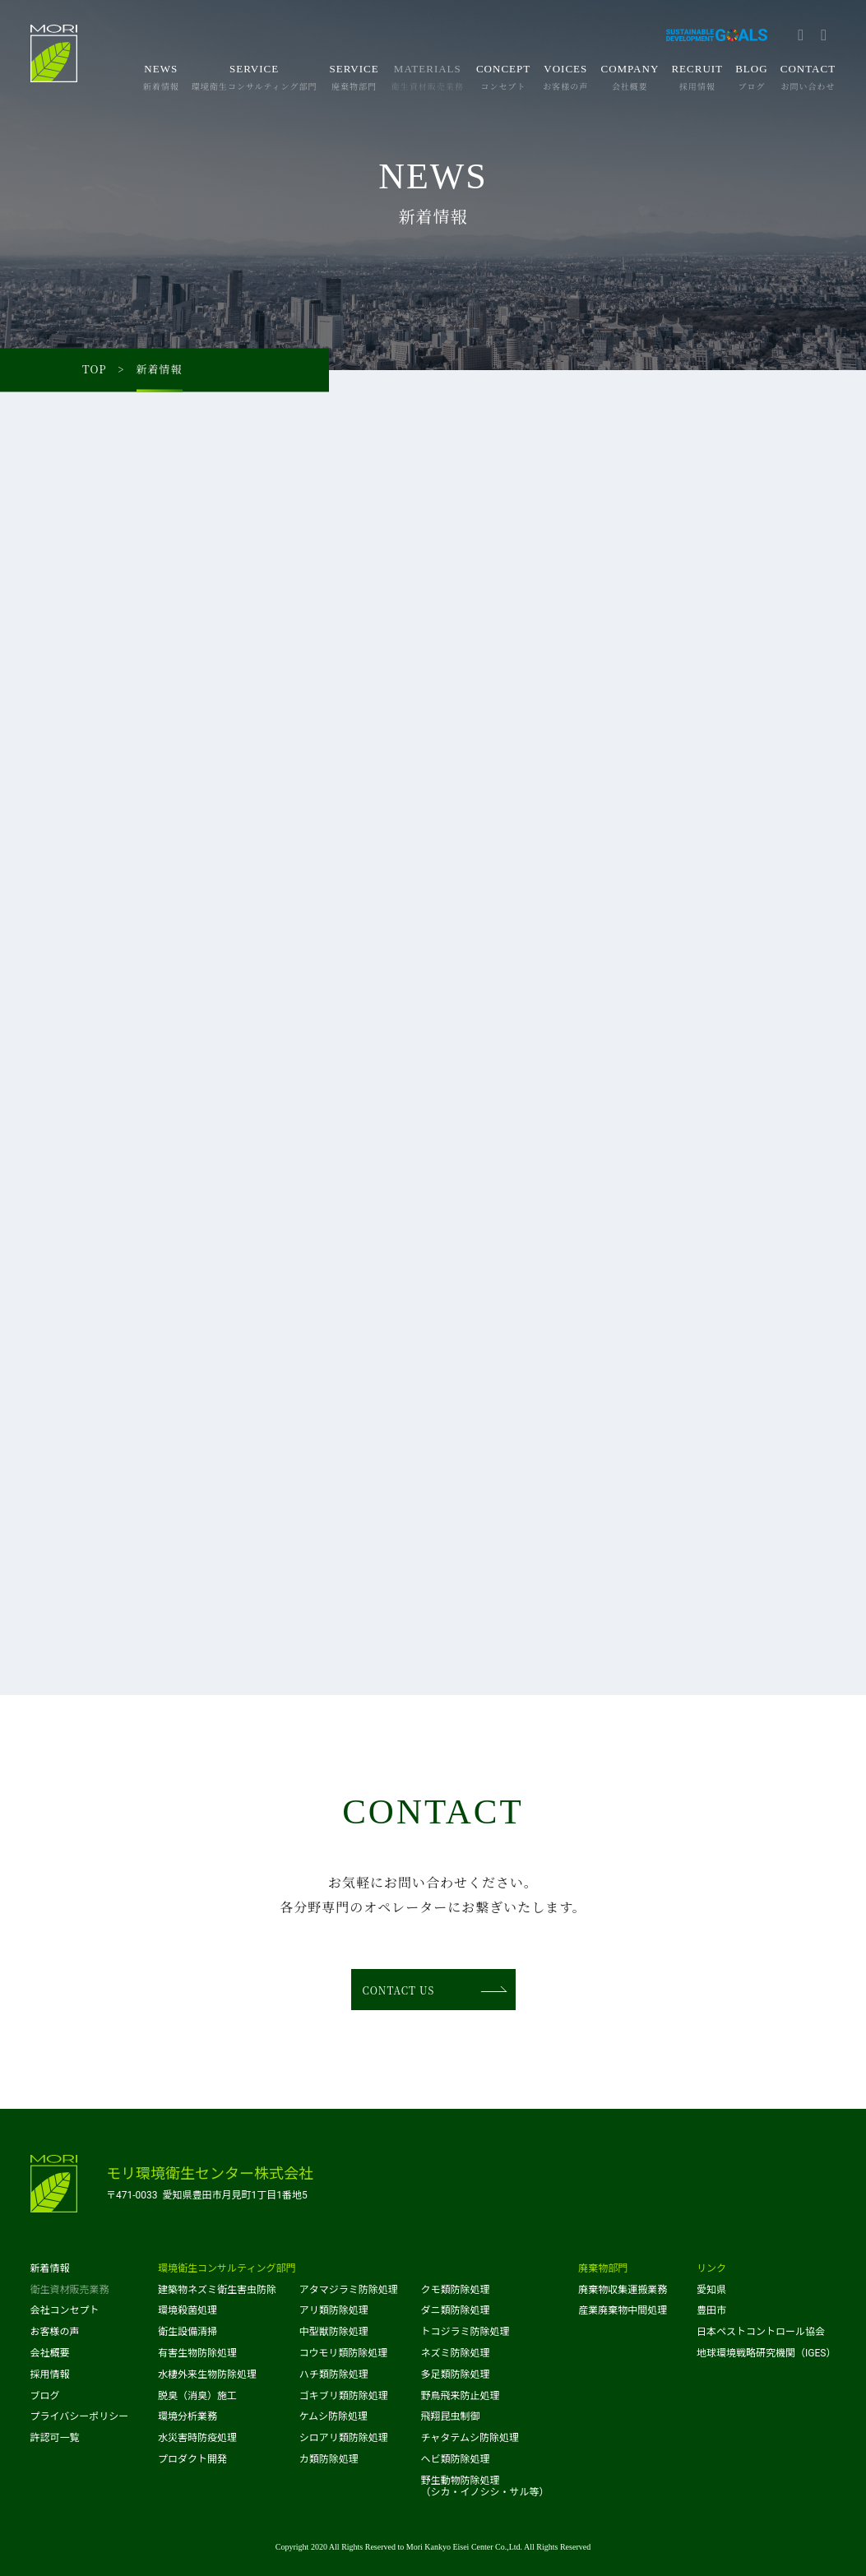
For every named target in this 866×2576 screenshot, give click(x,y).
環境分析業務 (187, 2416)
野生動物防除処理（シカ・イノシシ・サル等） (484, 2486)
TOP (94, 370)
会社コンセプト (65, 2310)
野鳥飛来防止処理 (459, 2396)
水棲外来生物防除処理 (207, 2374)
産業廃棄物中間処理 (622, 2310)
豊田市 (711, 2310)
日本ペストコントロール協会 (761, 2331)
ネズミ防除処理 (454, 2353)
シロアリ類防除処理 (343, 2438)
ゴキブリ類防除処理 (343, 2396)
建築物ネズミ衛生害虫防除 (217, 2290)
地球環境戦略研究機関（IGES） (766, 2353)
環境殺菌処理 (187, 2310)
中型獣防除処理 (333, 2331)
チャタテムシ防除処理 (469, 2438)
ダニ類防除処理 (454, 2310)
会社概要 (50, 2353)
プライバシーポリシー (79, 2416)
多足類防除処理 (454, 2374)
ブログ (45, 2396)
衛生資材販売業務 (69, 2290)
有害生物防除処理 (197, 2353)
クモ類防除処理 (454, 2290)
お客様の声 (55, 2331)
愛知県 (711, 2290)
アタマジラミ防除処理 (348, 2290)
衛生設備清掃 (187, 2331)
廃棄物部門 (603, 2268)
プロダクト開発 (192, 2459)
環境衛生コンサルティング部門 (226, 2268)
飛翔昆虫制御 (449, 2416)
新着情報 (50, 2268)
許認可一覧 (55, 2438)
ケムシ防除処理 (333, 2416)
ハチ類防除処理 (333, 2374)
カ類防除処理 (329, 2459)
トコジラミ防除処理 (464, 2331)
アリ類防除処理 (333, 2310)
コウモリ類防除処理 (343, 2353)
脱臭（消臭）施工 (197, 2396)
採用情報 (50, 2374)
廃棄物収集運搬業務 (622, 2290)
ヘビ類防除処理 (454, 2459)
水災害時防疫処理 (197, 2438)
